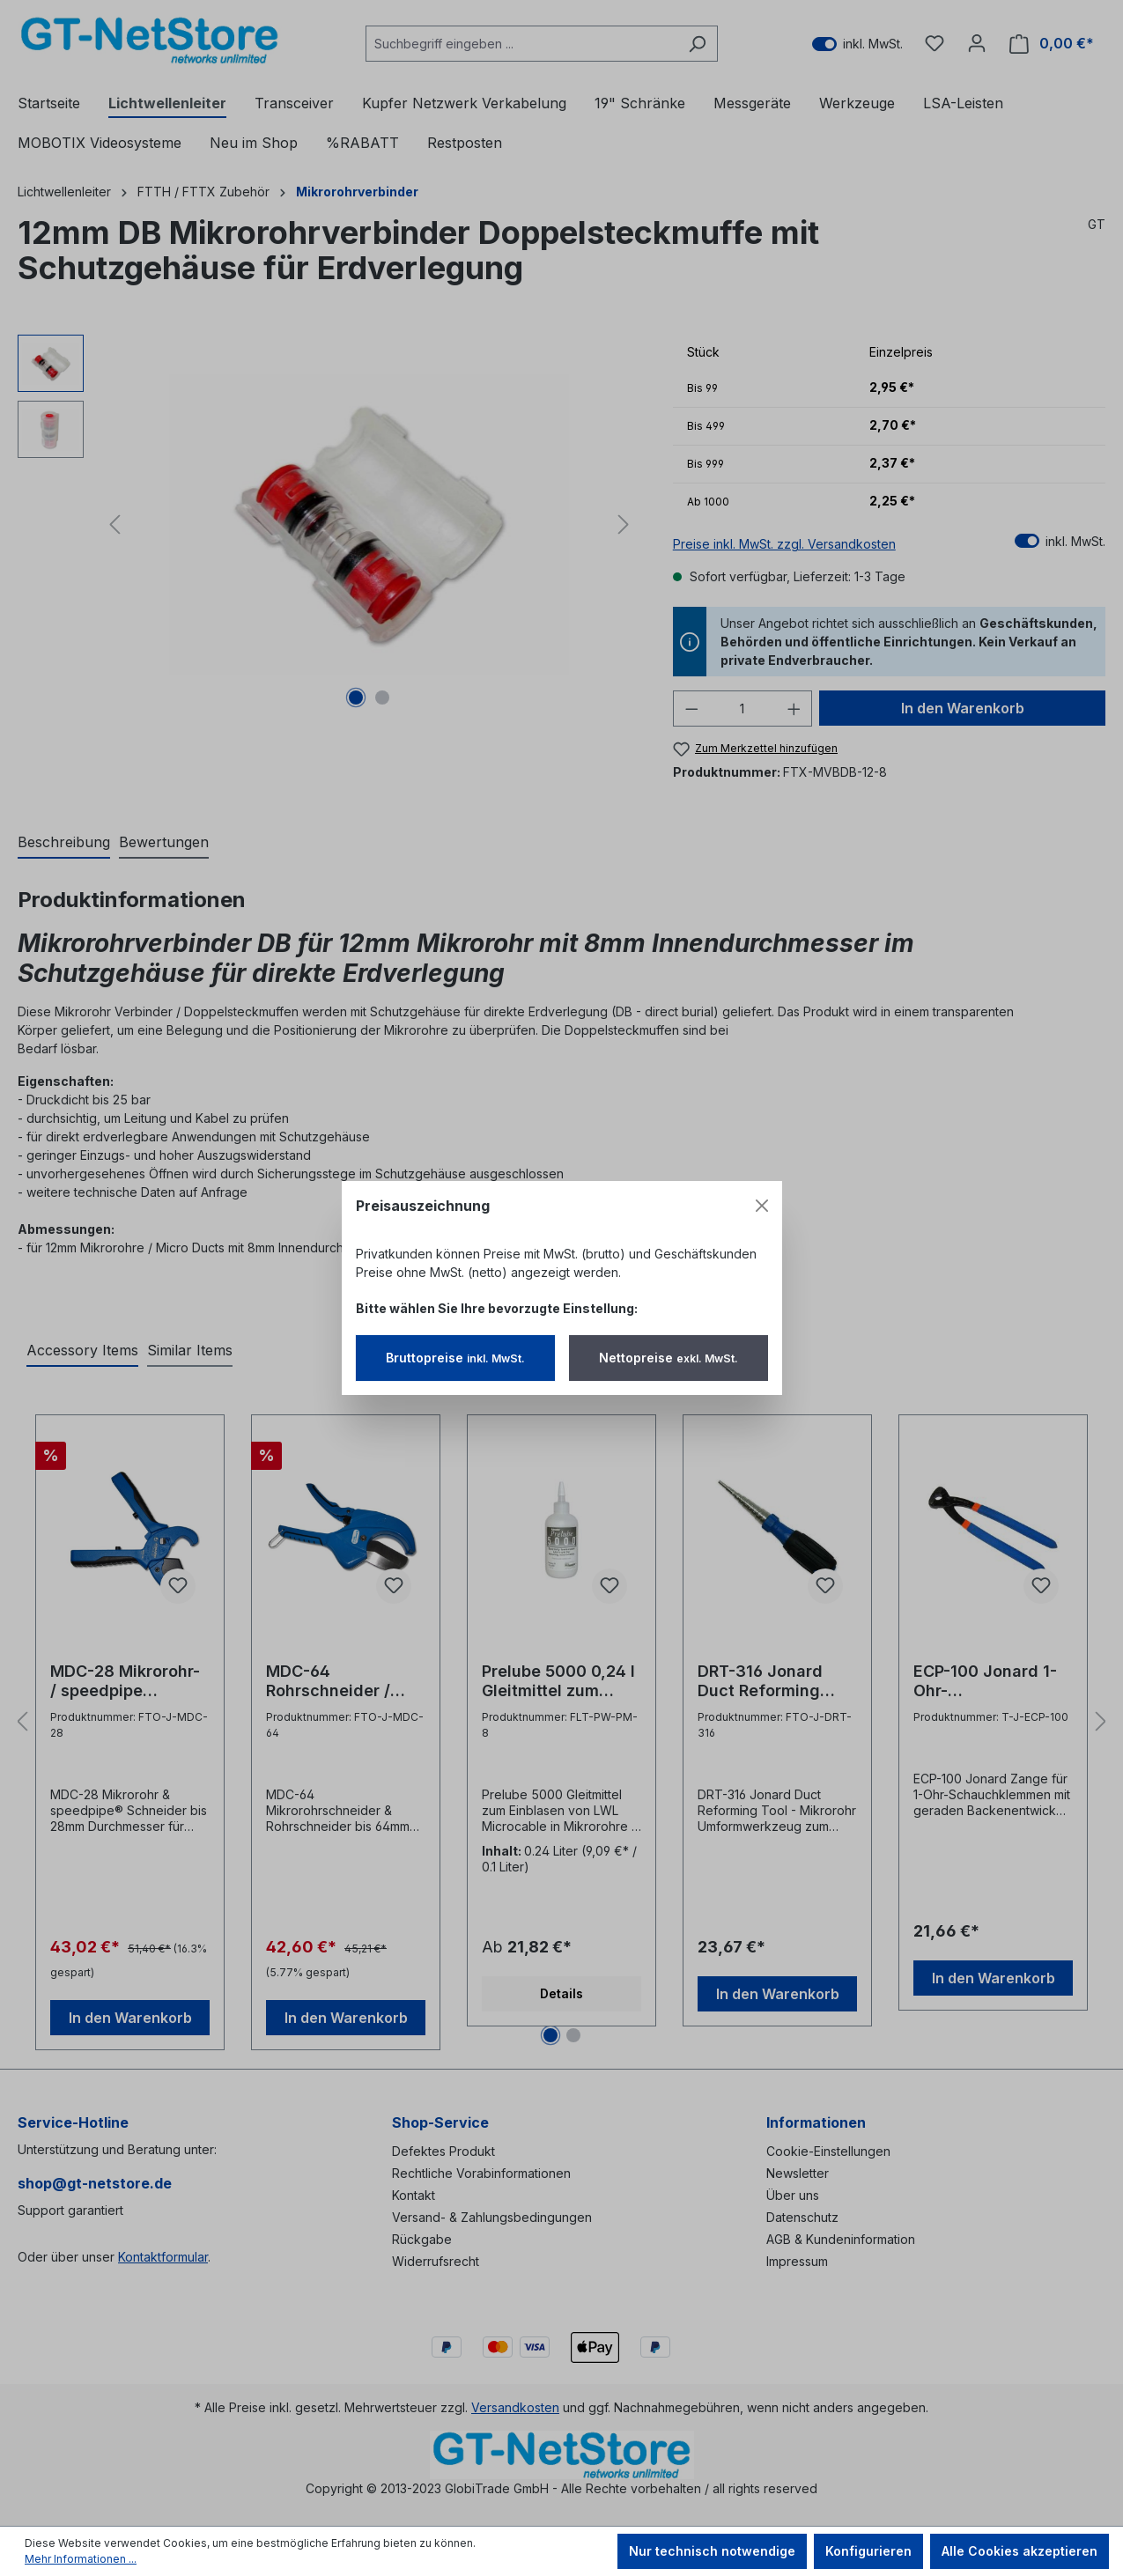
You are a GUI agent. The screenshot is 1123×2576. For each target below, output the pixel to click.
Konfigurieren (868, 2550)
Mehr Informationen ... (81, 2558)
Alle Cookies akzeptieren (1019, 2550)
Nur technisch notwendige (712, 2550)
